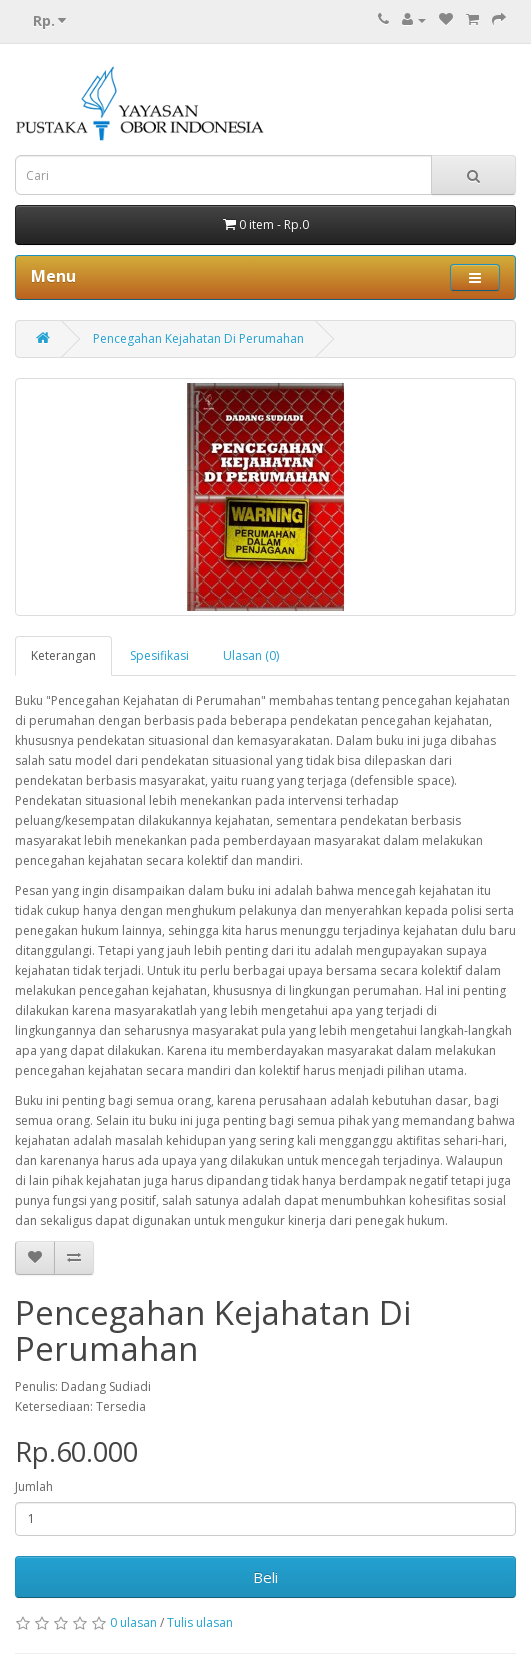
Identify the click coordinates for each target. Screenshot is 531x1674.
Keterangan (63, 655)
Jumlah (34, 1486)
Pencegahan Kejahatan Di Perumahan (198, 338)
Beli (265, 1577)
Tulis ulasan (200, 1622)
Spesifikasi (159, 655)
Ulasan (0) (251, 655)
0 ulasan (133, 1622)
